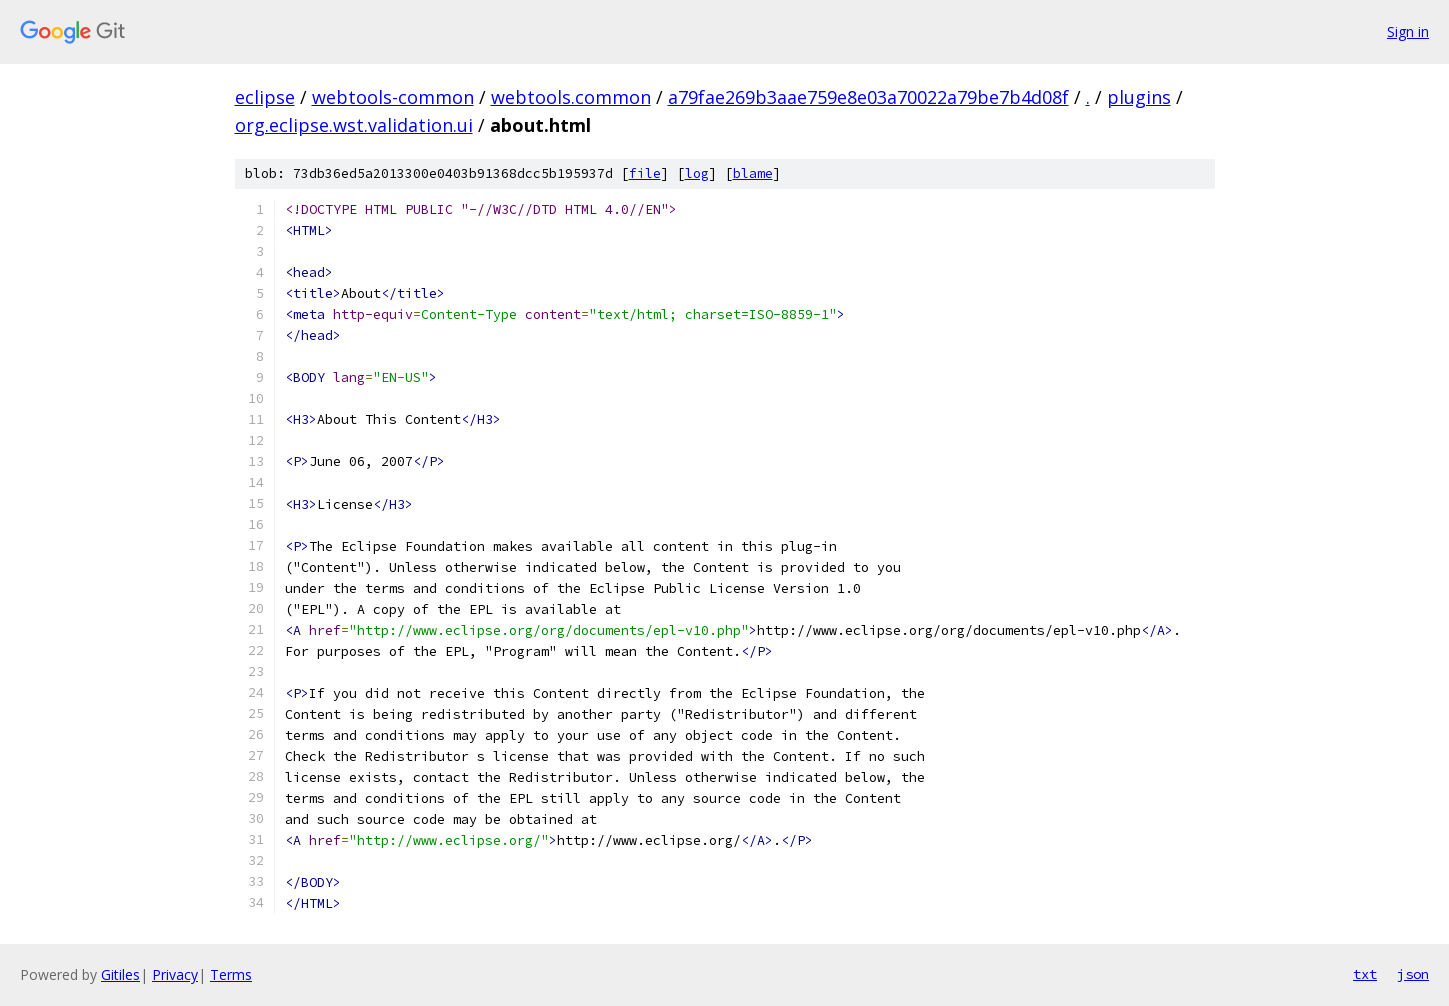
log (697, 173)
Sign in (1408, 31)
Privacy (175, 974)
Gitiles (120, 974)
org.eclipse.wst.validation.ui (354, 125)
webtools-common (393, 97)
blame (753, 173)
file (645, 173)
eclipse (265, 97)
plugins (1139, 97)
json (1413, 974)
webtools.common (571, 97)
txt (1365, 974)
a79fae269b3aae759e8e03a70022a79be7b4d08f (868, 97)
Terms (231, 974)
